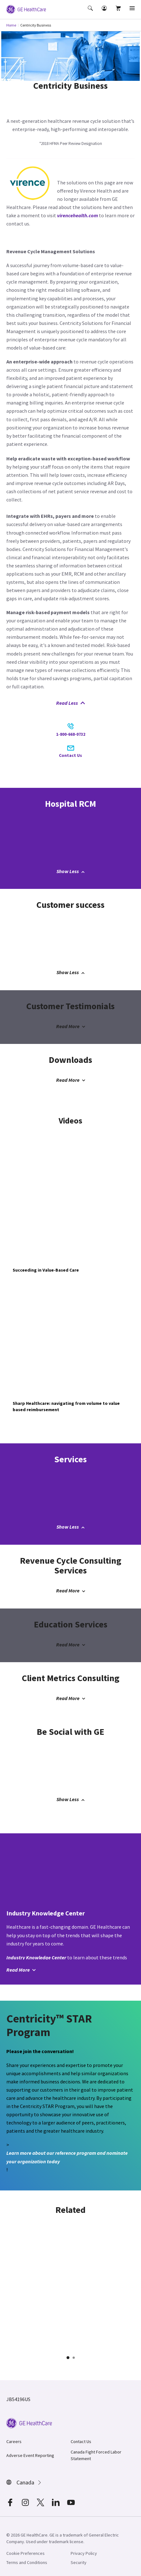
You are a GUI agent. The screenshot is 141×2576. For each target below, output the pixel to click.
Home (11, 25)
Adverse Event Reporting (30, 2455)
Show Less (70, 871)
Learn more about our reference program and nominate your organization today (67, 2157)
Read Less (70, 703)
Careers (14, 2441)
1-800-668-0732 (70, 730)
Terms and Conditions (26, 2562)
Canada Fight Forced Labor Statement (96, 2455)
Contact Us (70, 752)
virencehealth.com (77, 215)
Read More (70, 1026)
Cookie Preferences (25, 2553)
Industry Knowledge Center (36, 1957)
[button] (91, 13)
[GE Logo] (26, 9)
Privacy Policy (84, 2553)
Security (79, 2562)
